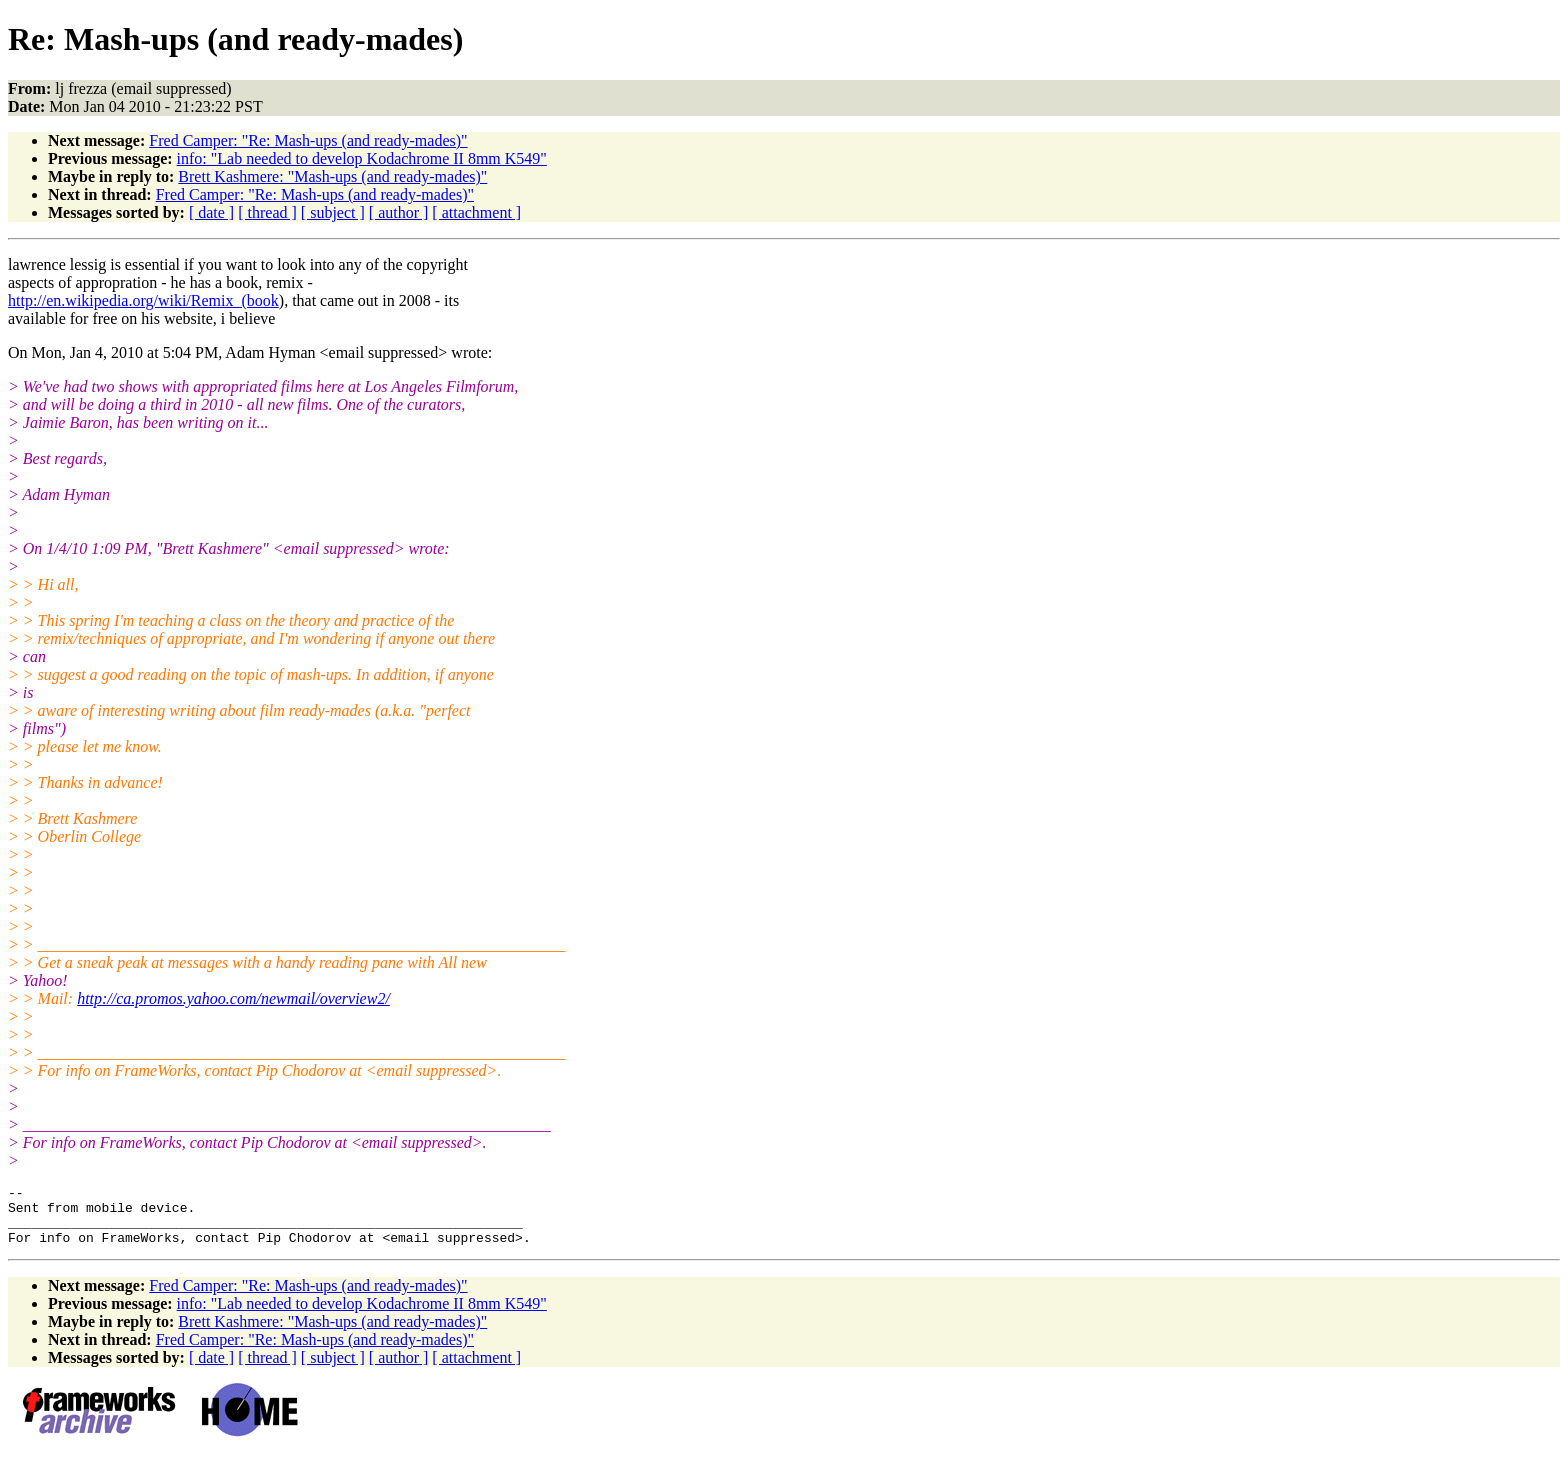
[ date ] (211, 212)
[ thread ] (267, 212)
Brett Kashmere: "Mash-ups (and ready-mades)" (332, 176)
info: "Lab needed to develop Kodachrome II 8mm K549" (362, 158)
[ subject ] (333, 212)
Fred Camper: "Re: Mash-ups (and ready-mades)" (308, 140)
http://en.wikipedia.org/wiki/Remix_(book (143, 300)
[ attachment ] (476, 212)
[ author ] (399, 212)
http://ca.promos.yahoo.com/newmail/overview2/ (233, 998)
